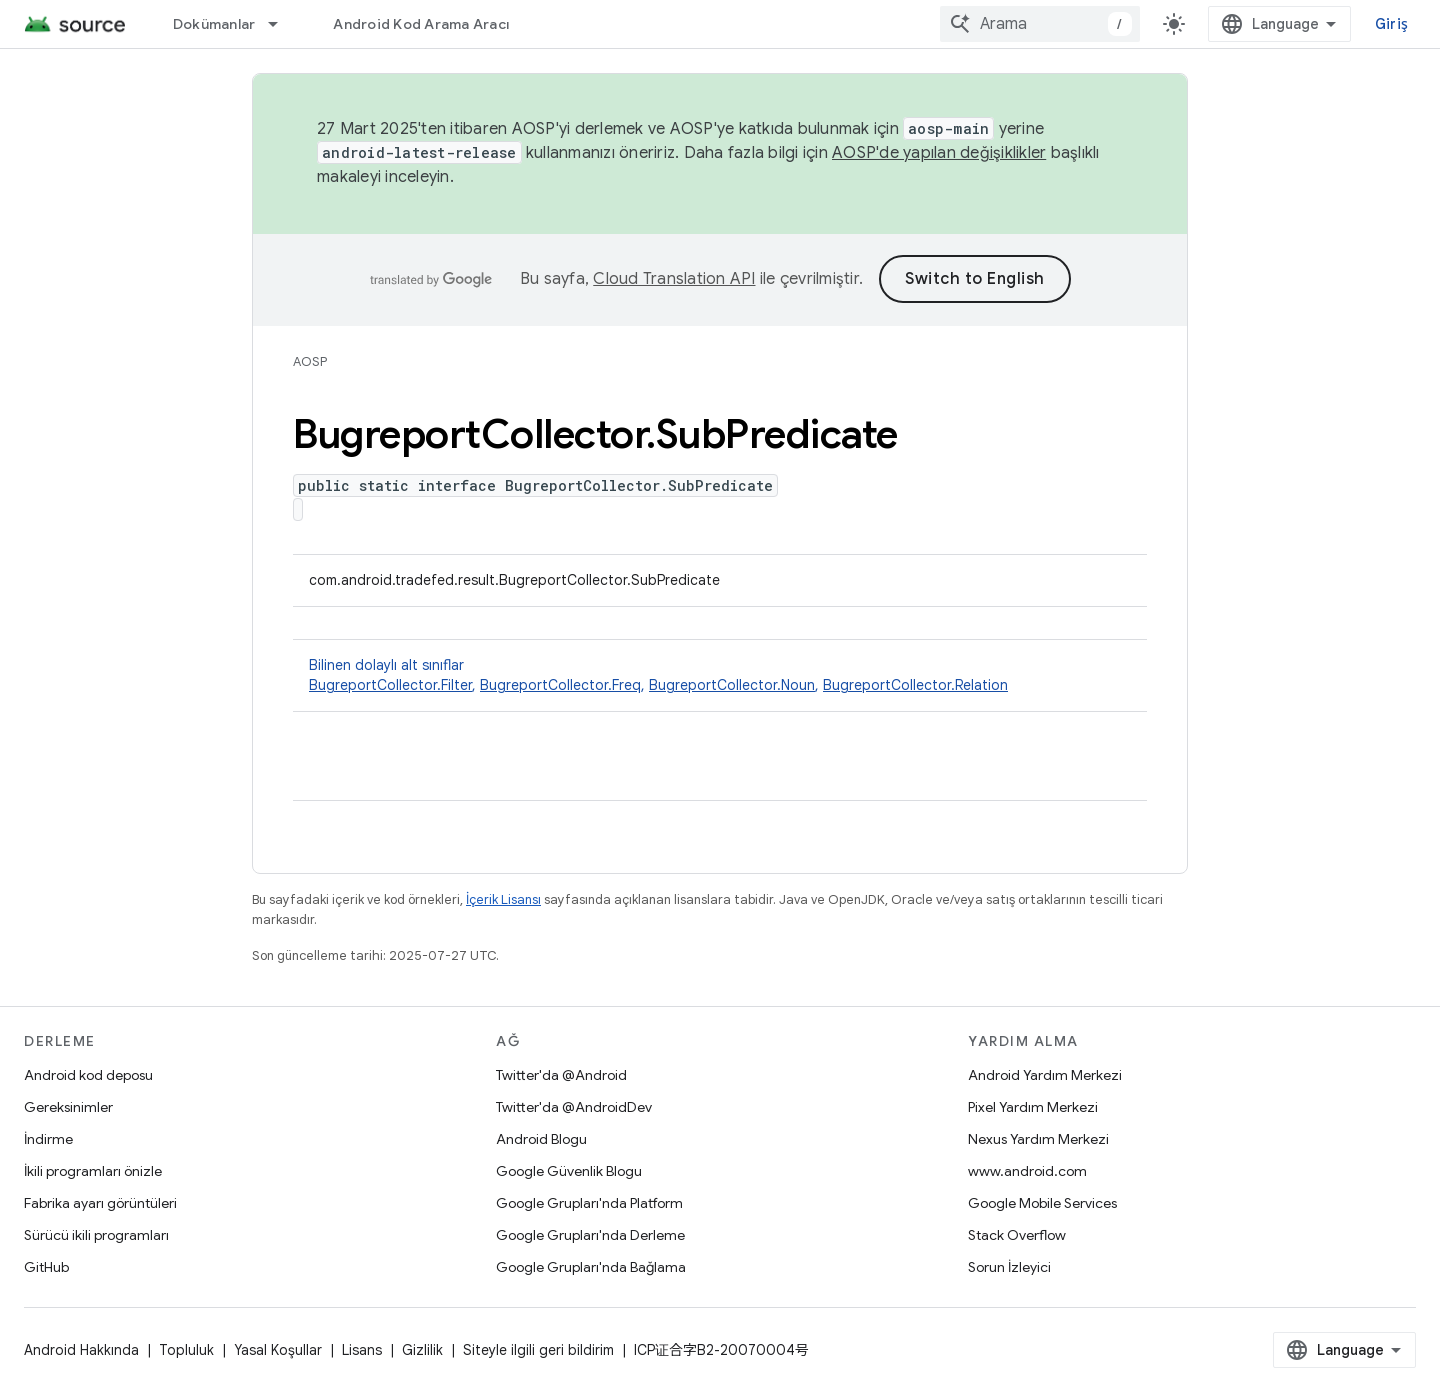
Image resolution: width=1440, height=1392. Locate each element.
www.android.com (1027, 1171)
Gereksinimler (68, 1107)
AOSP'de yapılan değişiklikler (939, 153)
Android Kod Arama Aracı (421, 24)
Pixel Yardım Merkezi (1033, 1107)
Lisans (362, 1350)
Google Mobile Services (1042, 1203)
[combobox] (1040, 24)
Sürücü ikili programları (96, 1235)
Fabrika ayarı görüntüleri (100, 1203)
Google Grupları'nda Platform (589, 1203)
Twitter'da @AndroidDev (574, 1107)
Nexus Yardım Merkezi (1038, 1139)
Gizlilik (422, 1350)
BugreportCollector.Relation (915, 685)
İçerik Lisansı (503, 899)
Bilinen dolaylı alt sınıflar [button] (720, 675)
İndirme (48, 1139)
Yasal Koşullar (278, 1350)
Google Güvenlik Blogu (569, 1171)
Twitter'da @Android (561, 1075)
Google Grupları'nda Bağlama (591, 1267)
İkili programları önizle (93, 1171)
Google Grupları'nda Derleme (590, 1235)
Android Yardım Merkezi (1045, 1075)
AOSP (310, 361)
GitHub (46, 1267)
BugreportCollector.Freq (560, 685)
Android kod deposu (88, 1075)
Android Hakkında (81, 1350)
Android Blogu (541, 1139)
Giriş (1391, 24)
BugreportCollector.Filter (390, 685)
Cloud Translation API (674, 279)
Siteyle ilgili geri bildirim (538, 1350)
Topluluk (186, 1350)
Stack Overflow (1017, 1235)
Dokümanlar (214, 24)
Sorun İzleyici (1009, 1267)
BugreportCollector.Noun (732, 685)
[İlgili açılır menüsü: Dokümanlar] (282, 24)
